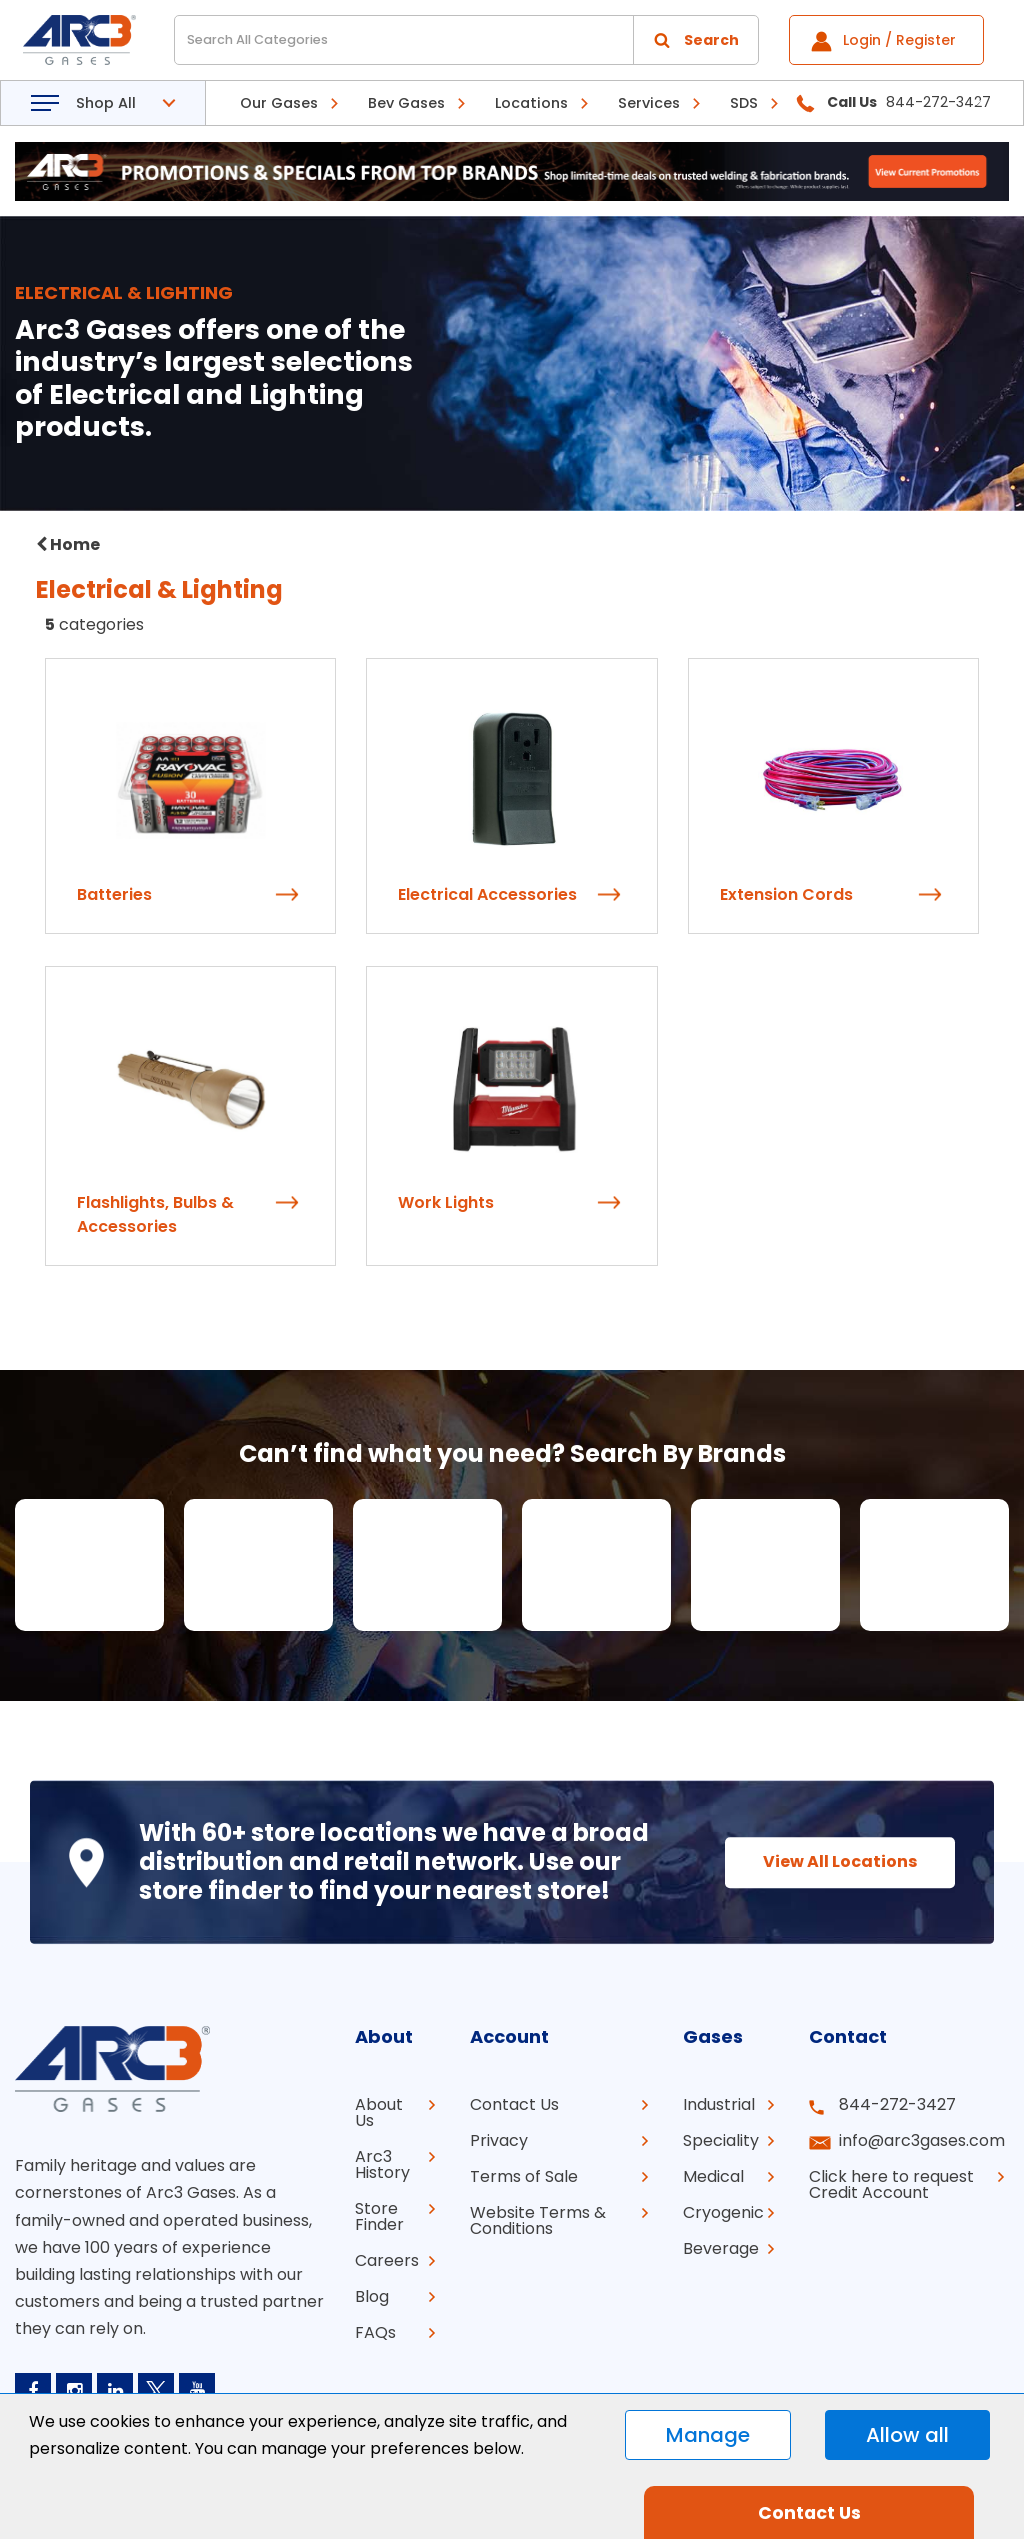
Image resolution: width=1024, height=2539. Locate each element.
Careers (387, 2260)
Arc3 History (382, 2164)
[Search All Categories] (466, 40)
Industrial (719, 2104)
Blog (372, 2296)
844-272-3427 (897, 2104)
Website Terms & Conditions (538, 2220)
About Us (379, 2112)
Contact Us (514, 2104)
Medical (713, 2176)
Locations (531, 103)
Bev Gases (406, 103)
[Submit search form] (696, 40)
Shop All (106, 103)
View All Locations (840, 1861)
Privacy (499, 2140)
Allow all (907, 2435)
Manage (708, 2435)
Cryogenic (723, 2212)
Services (649, 103)
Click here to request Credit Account (891, 2184)
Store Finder (379, 2216)
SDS (744, 103)
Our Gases (279, 103)
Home (68, 544)
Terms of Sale (524, 2176)
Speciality (721, 2140)
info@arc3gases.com (922, 2140)
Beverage (721, 2248)
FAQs (375, 2332)
